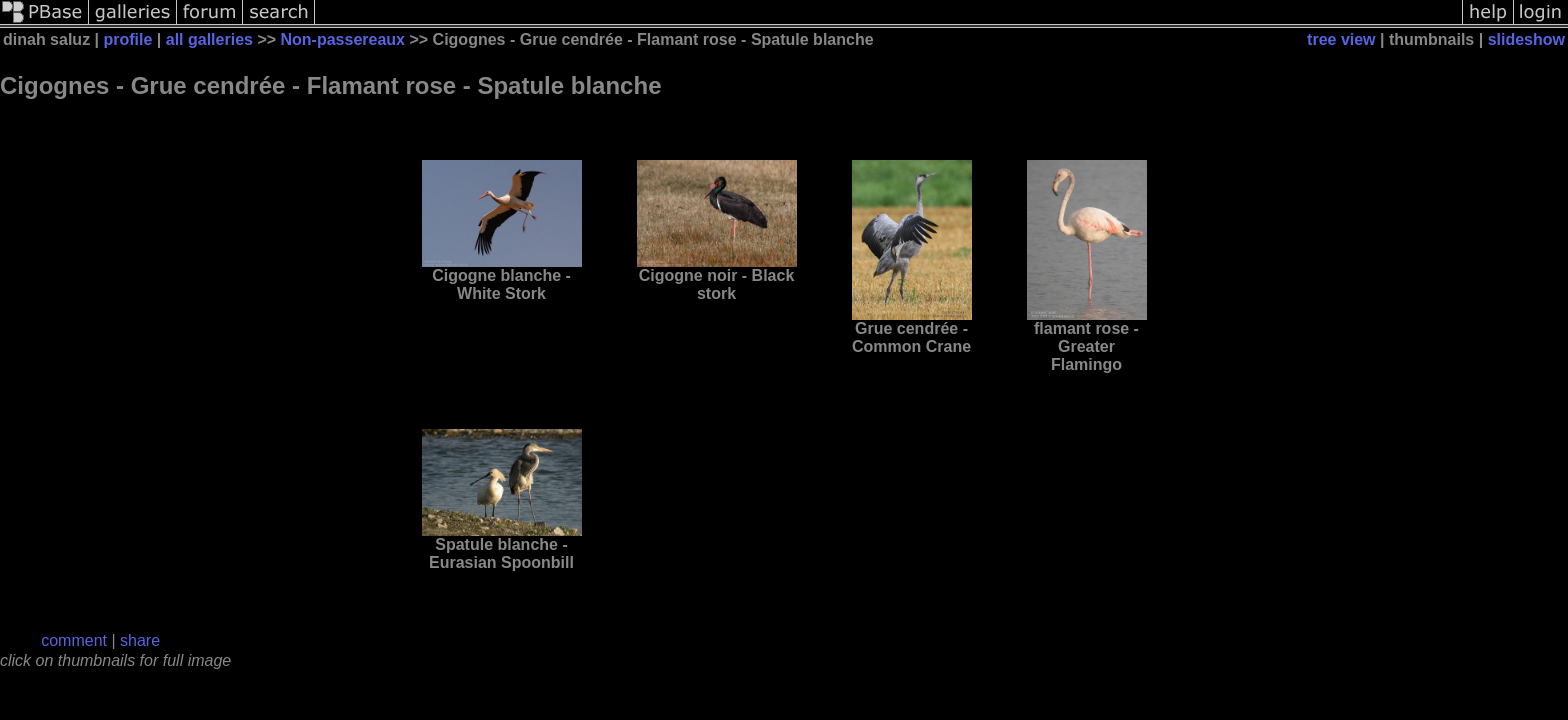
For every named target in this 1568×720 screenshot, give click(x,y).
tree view (1341, 39)
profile (128, 39)
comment (74, 640)
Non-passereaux (343, 39)
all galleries (209, 39)
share (140, 640)
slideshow (1526, 39)
